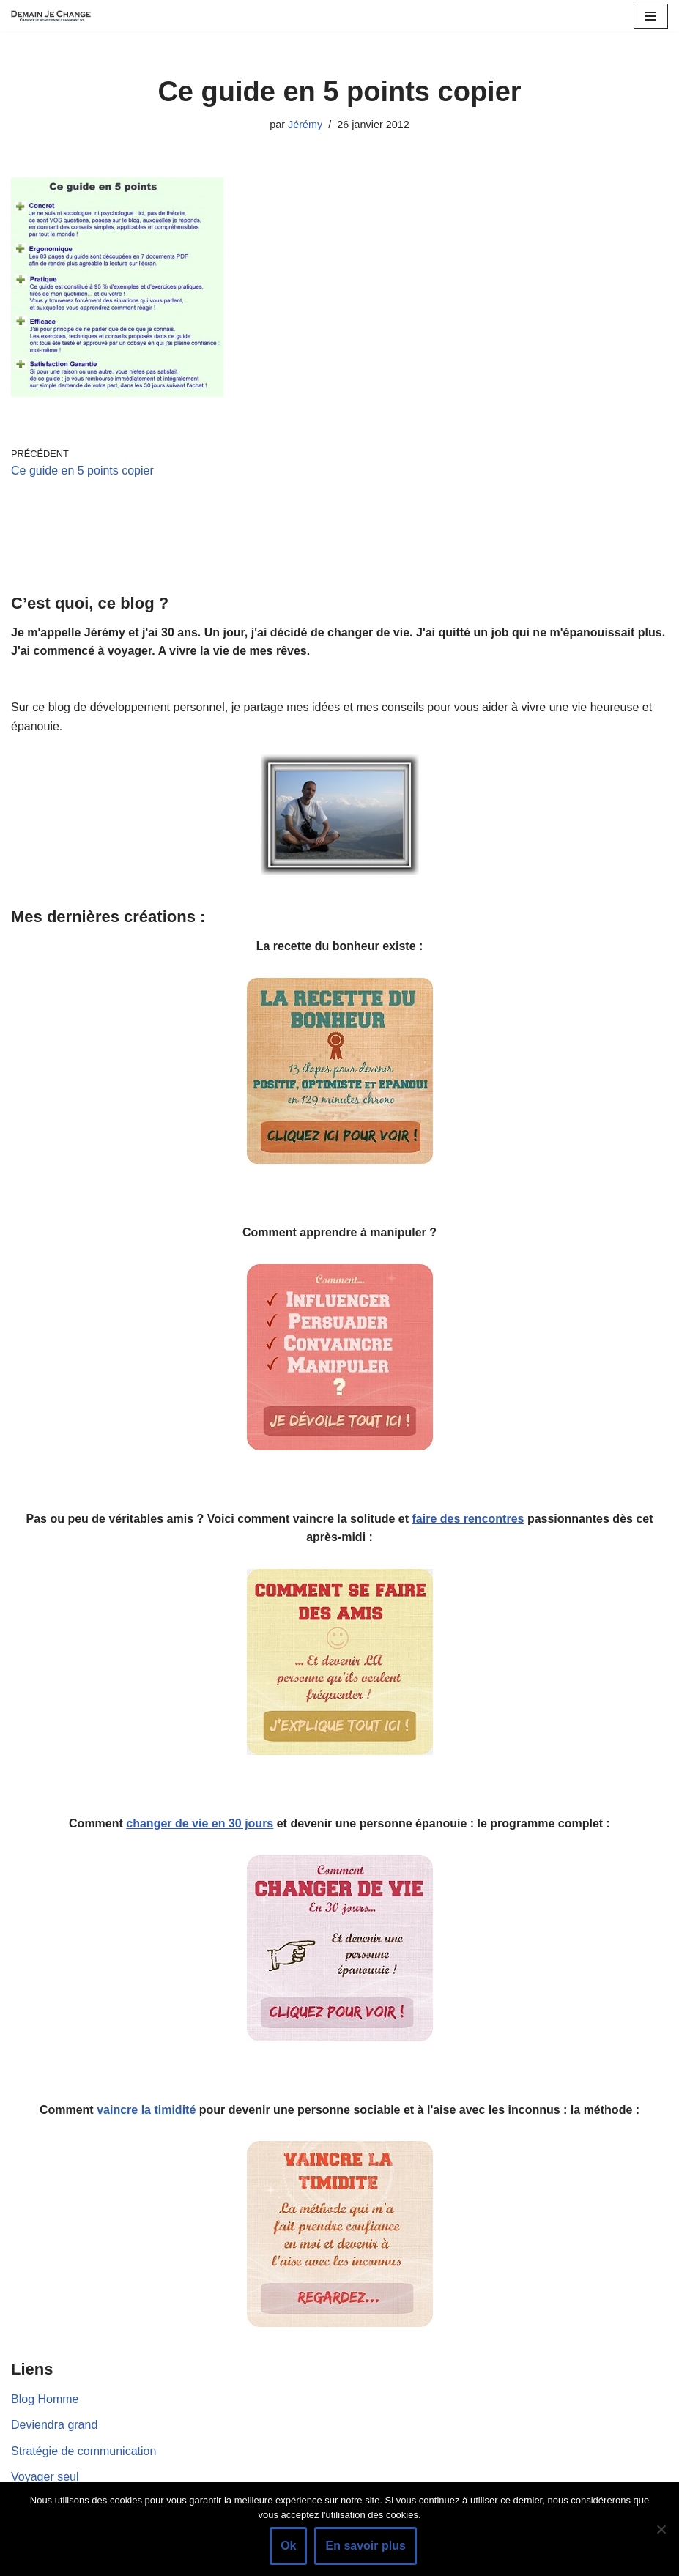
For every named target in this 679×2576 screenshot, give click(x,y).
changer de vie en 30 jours (199, 1823)
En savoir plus (365, 2545)
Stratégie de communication (83, 2451)
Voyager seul (45, 2477)
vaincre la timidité (146, 2110)
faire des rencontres (468, 1518)
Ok (288, 2545)
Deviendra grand (54, 2425)
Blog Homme (44, 2399)
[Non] (660, 2529)
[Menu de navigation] (651, 16)
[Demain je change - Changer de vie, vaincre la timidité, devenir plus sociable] (55, 15)
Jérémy (305, 124)
